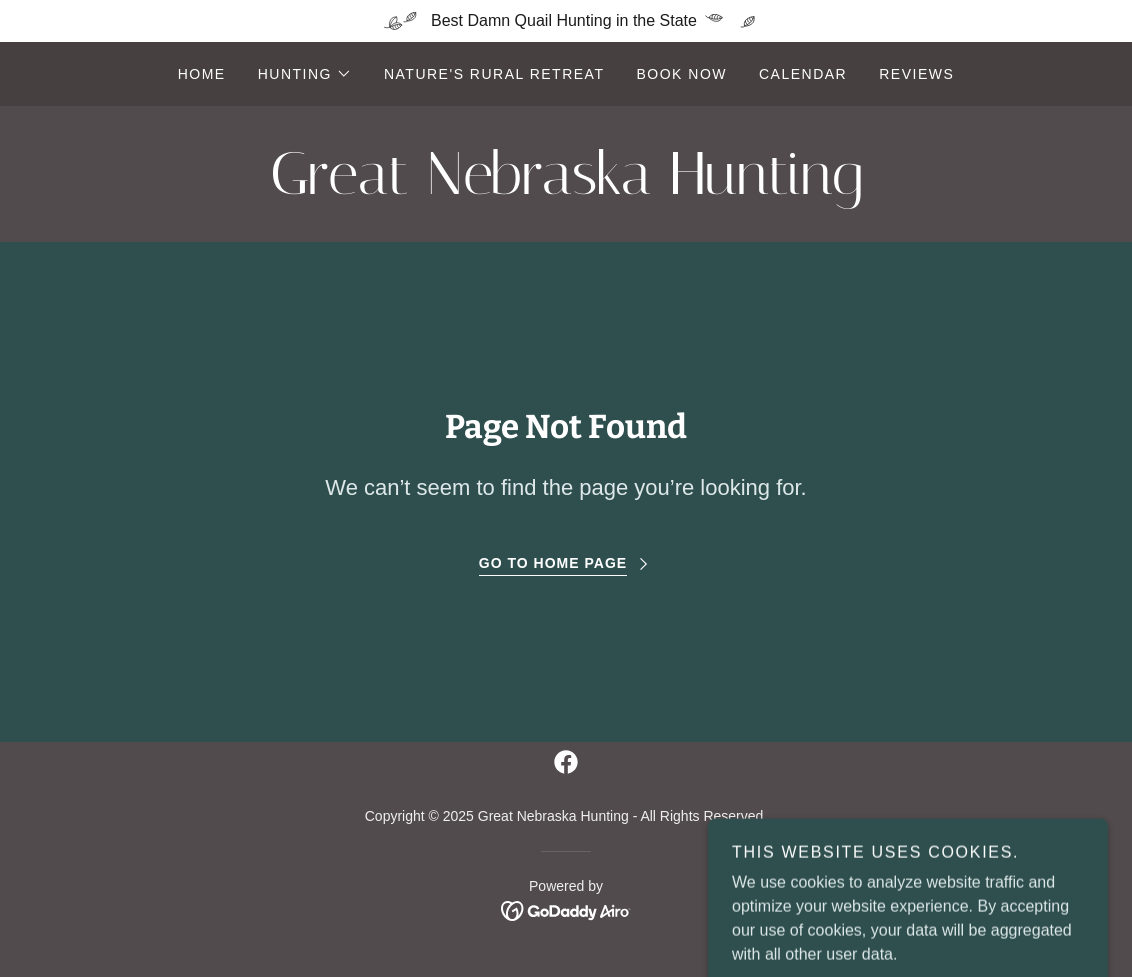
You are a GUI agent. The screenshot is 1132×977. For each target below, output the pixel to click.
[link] (566, 188)
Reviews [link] (916, 74)
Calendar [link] (803, 74)
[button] (305, 74)
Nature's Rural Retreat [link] (494, 74)
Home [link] (202, 74)
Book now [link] (681, 74)
